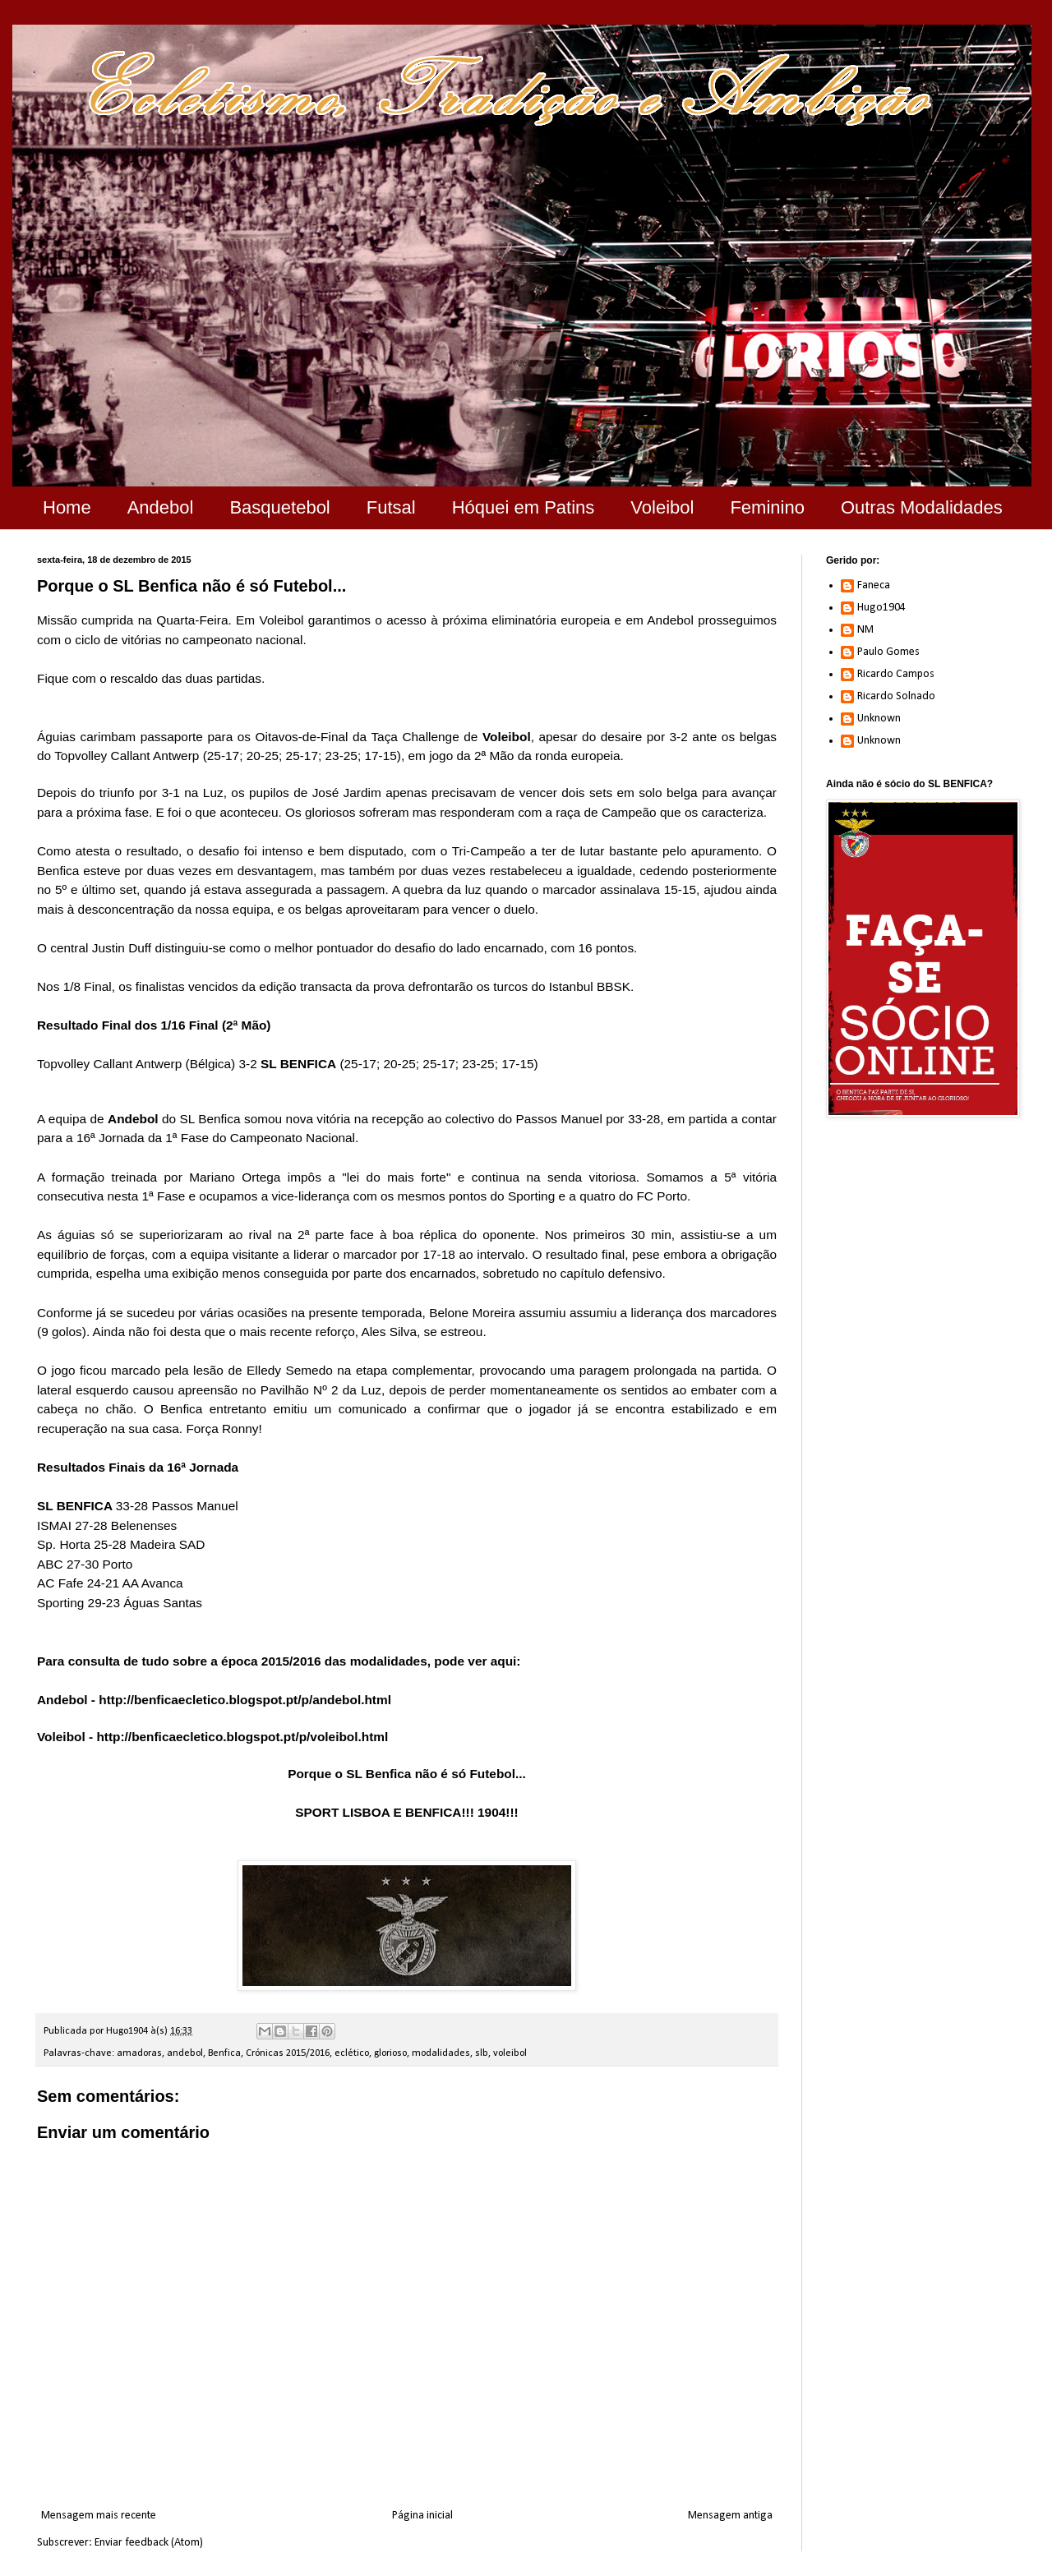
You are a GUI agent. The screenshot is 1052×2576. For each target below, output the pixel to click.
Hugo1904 (881, 607)
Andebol (160, 507)
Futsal (391, 507)
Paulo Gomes (888, 652)
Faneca (873, 585)
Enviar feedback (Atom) (149, 2543)
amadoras (139, 2053)
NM (865, 630)
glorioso (390, 2053)
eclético (352, 2053)
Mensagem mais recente (98, 2515)
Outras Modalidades (922, 507)
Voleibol (662, 507)
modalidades (441, 2053)
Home (67, 507)
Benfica (224, 2053)
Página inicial (422, 2515)
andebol (185, 2053)
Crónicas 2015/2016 (288, 2053)
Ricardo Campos (895, 674)
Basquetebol (279, 507)
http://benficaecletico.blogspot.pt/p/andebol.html (245, 1700)
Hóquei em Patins (523, 507)
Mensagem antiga (730, 2515)
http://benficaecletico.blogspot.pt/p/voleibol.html (242, 1737)
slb (481, 2053)
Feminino (767, 507)
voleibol (510, 2053)
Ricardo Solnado (896, 696)
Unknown (879, 718)
